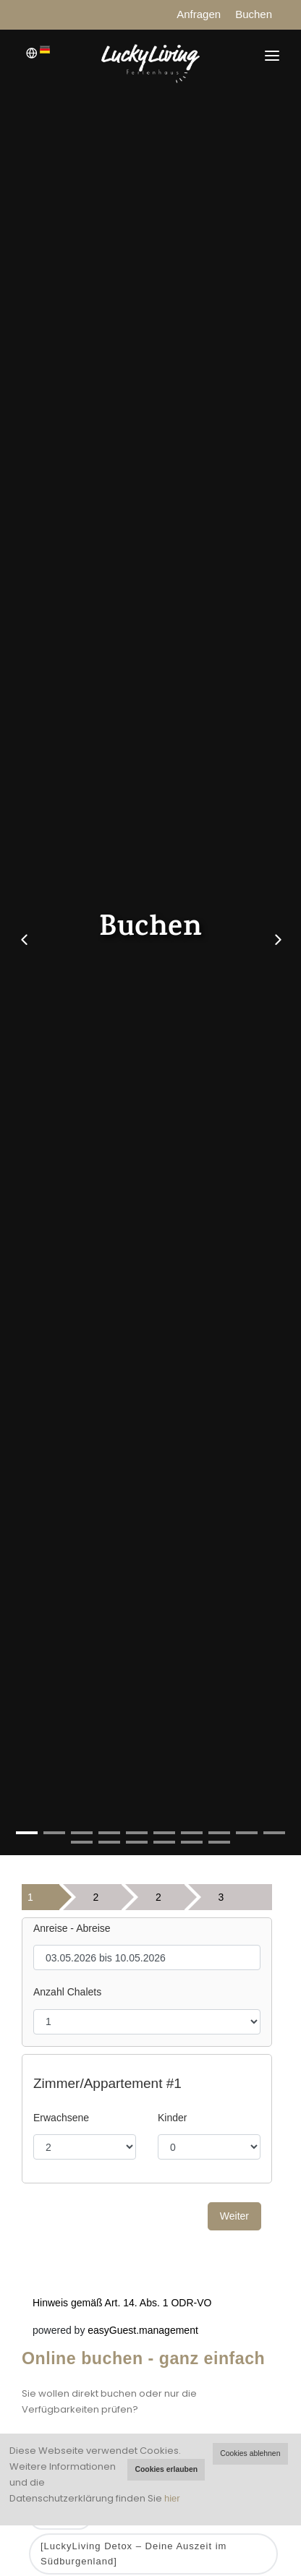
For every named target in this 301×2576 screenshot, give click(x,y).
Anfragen (199, 14)
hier (172, 2498)
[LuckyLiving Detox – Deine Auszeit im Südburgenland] (133, 2554)
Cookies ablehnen (250, 2453)
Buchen (253, 14)
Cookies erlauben (166, 2469)
